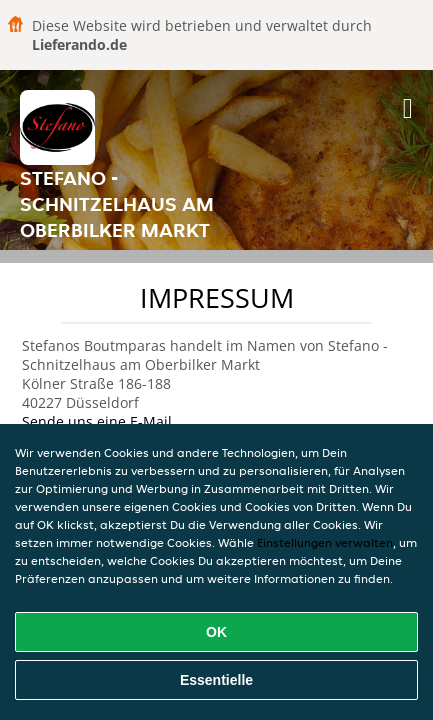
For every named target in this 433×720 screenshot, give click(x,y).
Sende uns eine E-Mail (97, 421)
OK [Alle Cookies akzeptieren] (216, 632)
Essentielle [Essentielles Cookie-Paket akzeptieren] (216, 680)
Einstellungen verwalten (325, 542)
